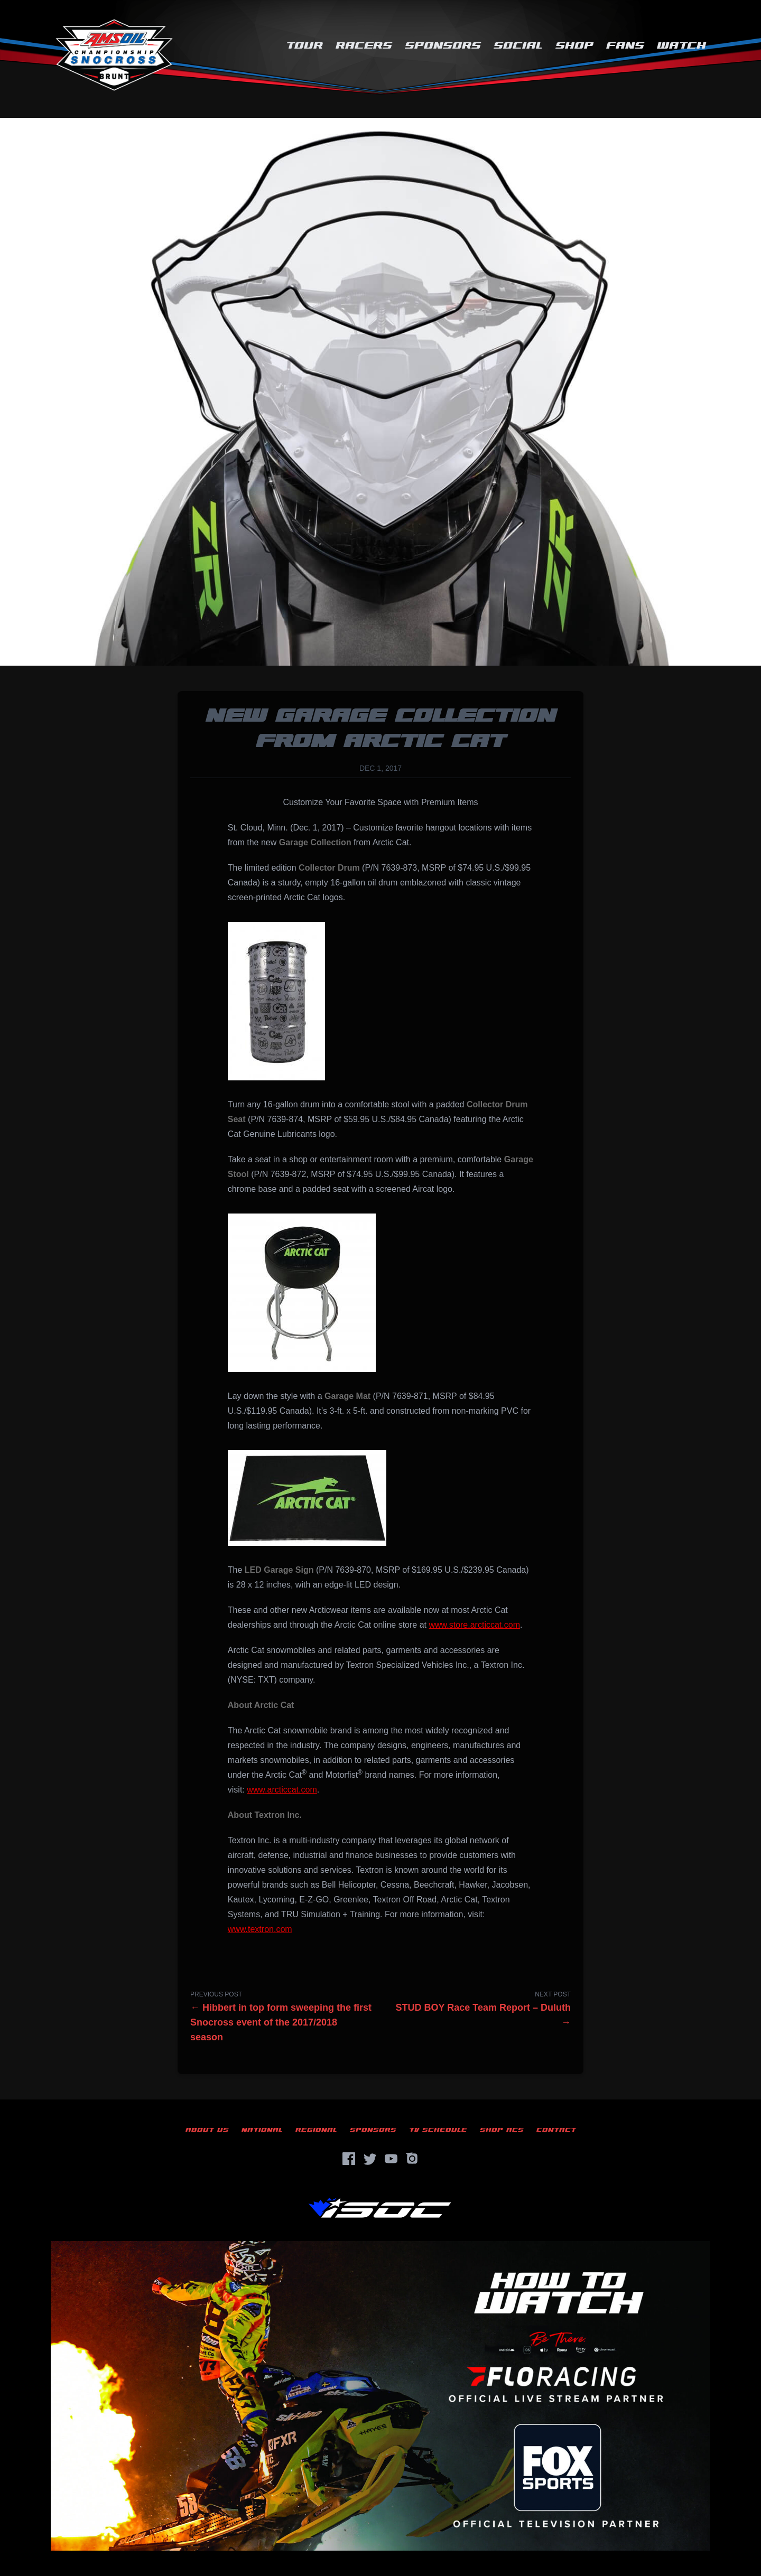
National (262, 2129)
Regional (316, 2129)
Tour (304, 45)
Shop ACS (502, 2129)
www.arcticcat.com (282, 1789)
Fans (625, 45)
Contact (556, 2129)
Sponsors (443, 45)
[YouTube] (391, 2158)
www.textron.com (260, 1929)
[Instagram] (412, 2158)
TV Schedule (438, 2129)
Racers (364, 45)
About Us (207, 2129)
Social (518, 45)
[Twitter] (370, 2158)
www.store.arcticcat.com (474, 1624)
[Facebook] (348, 2158)
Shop (574, 45)
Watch (681, 45)
